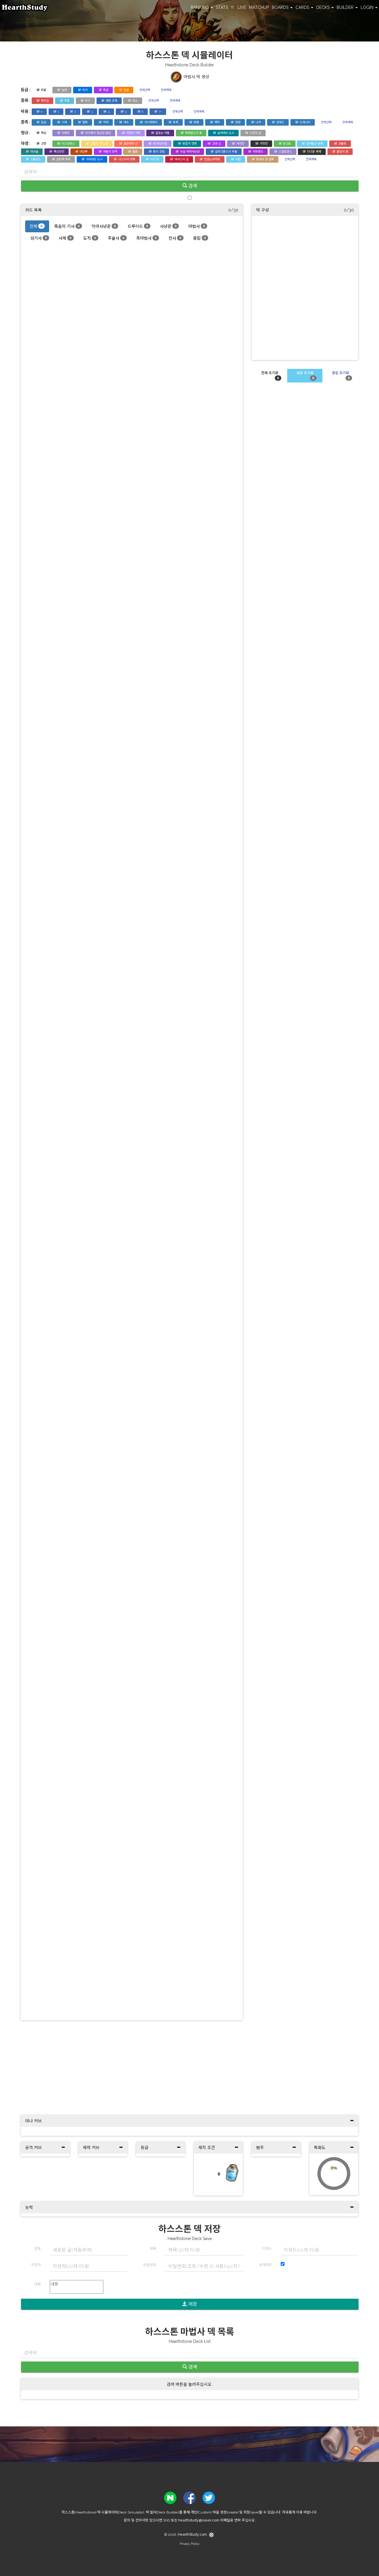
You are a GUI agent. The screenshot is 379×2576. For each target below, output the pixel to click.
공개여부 (265, 2265)
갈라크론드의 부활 (223, 152)
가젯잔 (261, 144)
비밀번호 (149, 2265)
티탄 (236, 160)
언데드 (278, 123)
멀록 (83, 123)
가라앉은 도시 (92, 160)
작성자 (36, 2265)
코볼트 (340, 144)
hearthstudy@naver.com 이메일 (204, 2520)
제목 (153, 2249)
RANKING (202, 7)
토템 (194, 123)
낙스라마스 (66, 144)
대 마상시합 (157, 144)
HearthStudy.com (196, 2534)
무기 (85, 101)
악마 (103, 123)
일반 (62, 90)
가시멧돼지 (148, 123)
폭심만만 (56, 152)
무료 (41, 90)
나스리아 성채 (124, 160)
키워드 (267, 2249)
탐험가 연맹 (187, 144)
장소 (133, 101)
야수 (124, 123)
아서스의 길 (179, 160)
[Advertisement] (189, 2067)
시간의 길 (253, 133)
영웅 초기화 (306, 376)
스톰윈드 (33, 160)
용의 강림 (156, 152)
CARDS (304, 7)
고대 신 (214, 144)
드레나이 (302, 123)
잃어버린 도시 (223, 133)
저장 (189, 2304)
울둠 (133, 152)
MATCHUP (259, 7)
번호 (37, 2249)
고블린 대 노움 (97, 144)
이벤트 (63, 133)
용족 (173, 123)
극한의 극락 (130, 133)
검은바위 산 (128, 144)
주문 (65, 101)
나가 (256, 123)
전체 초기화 (271, 376)
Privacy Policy (190, 2543)
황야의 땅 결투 (262, 160)
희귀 (83, 90)
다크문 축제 (311, 152)
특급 (103, 90)
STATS (225, 7)
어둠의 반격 (107, 152)
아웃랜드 (255, 152)
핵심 (41, 133)
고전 (41, 144)
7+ (158, 112)
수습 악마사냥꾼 (187, 152)
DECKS (325, 7)
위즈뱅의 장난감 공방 (95, 133)
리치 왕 (152, 160)
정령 (235, 123)
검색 (189, 186)
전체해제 (166, 90)
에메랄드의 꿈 (191, 133)
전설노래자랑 (209, 160)
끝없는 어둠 (160, 133)
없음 (41, 123)
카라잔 (238, 144)
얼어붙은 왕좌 (312, 144)
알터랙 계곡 (61, 160)
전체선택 (144, 90)
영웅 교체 (109, 101)
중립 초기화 (342, 376)
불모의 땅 (340, 152)
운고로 (284, 144)
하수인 (42, 101)
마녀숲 (31, 152)
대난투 (81, 152)
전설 (124, 90)
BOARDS (282, 7)
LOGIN (369, 7)
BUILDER (347, 7)
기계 (62, 123)
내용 (37, 2284)
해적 (215, 123)
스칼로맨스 (283, 152)
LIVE (241, 7)
